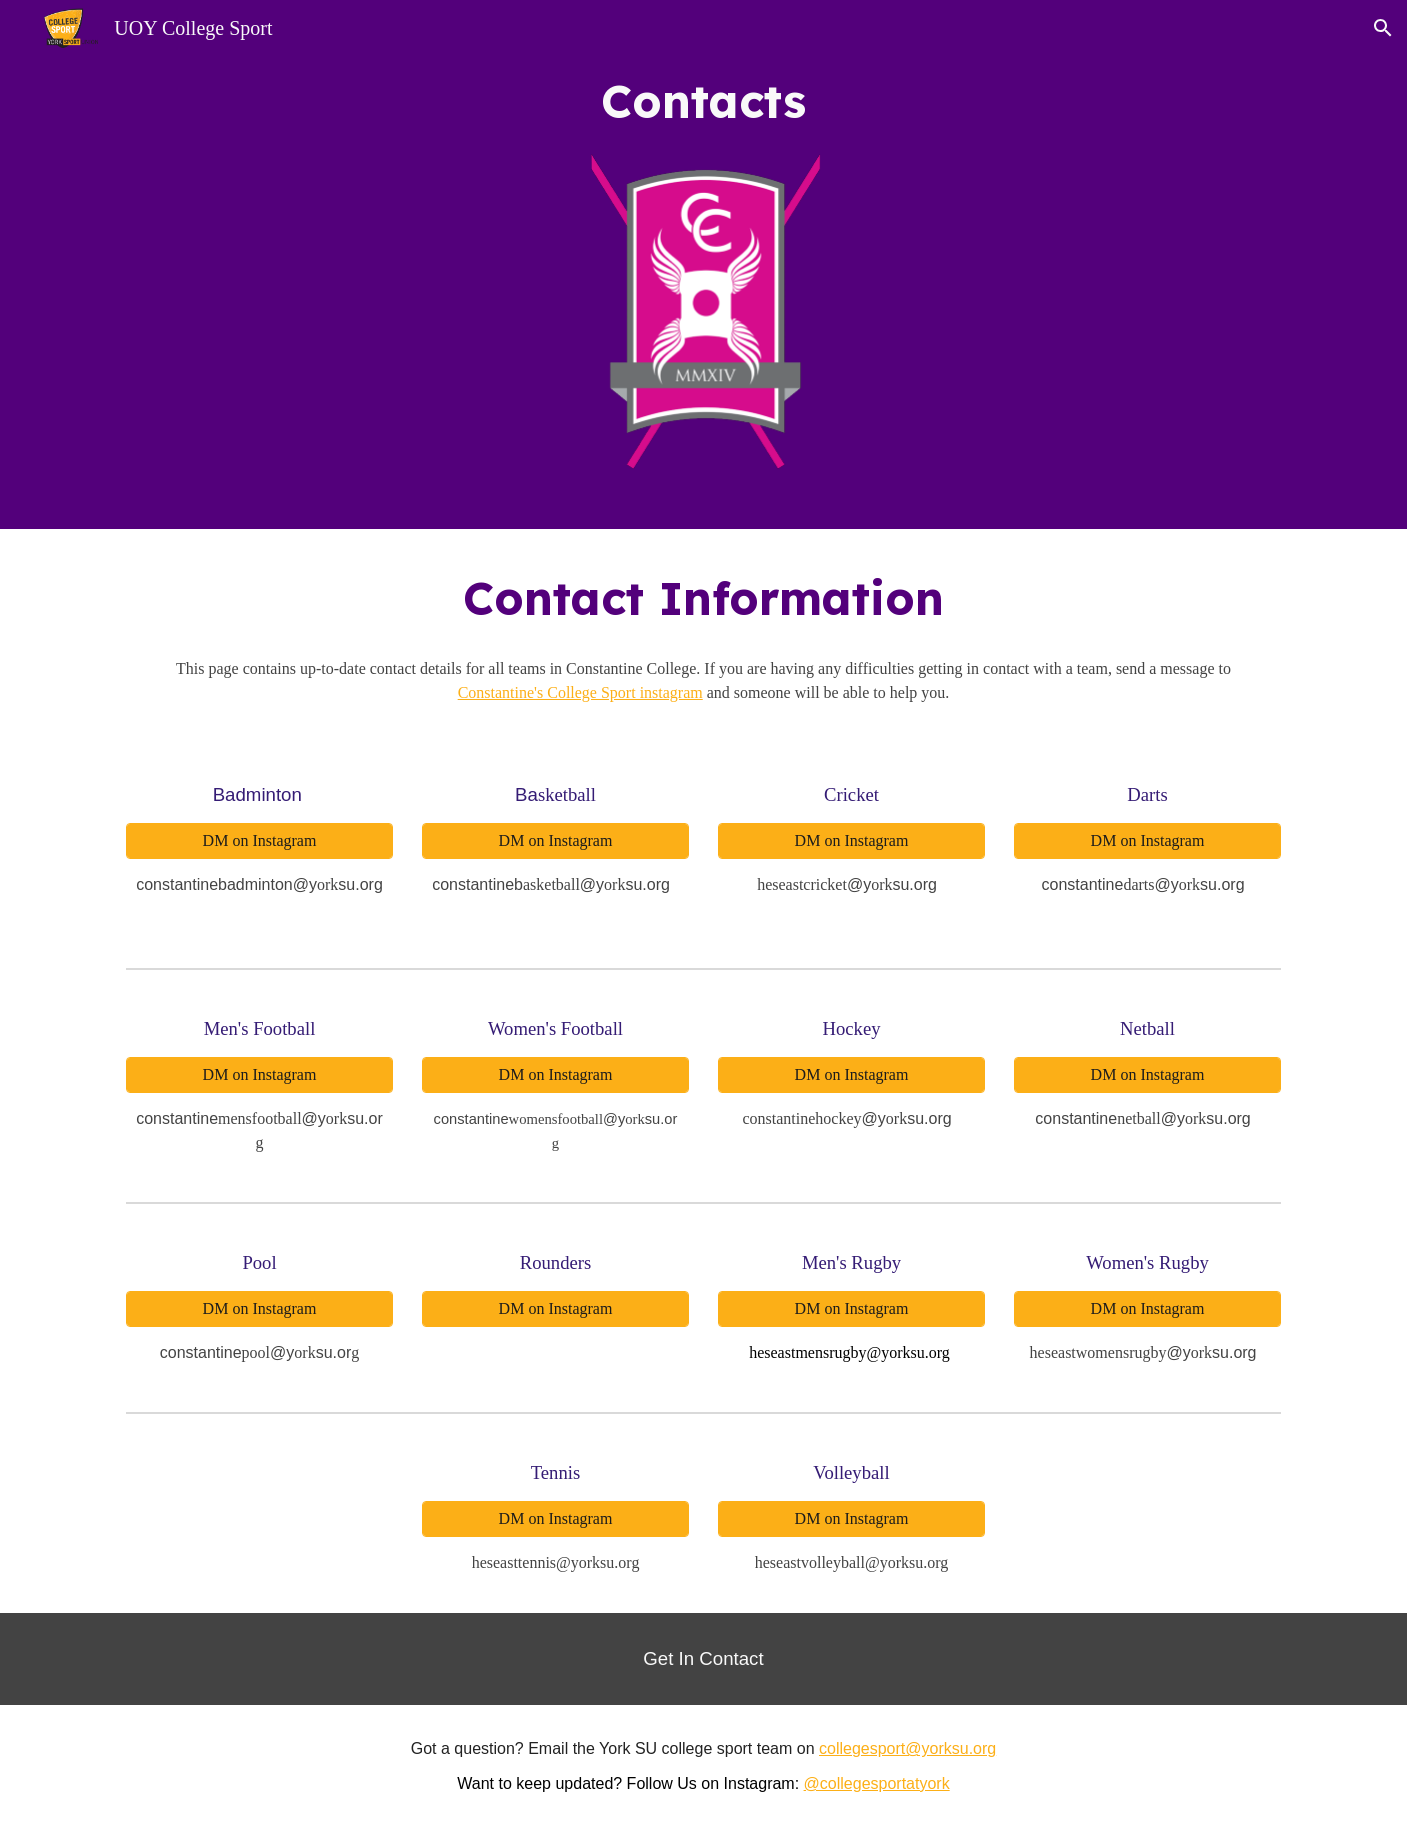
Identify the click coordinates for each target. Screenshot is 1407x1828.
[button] (1383, 28)
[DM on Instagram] (259, 841)
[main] (704, 101)
